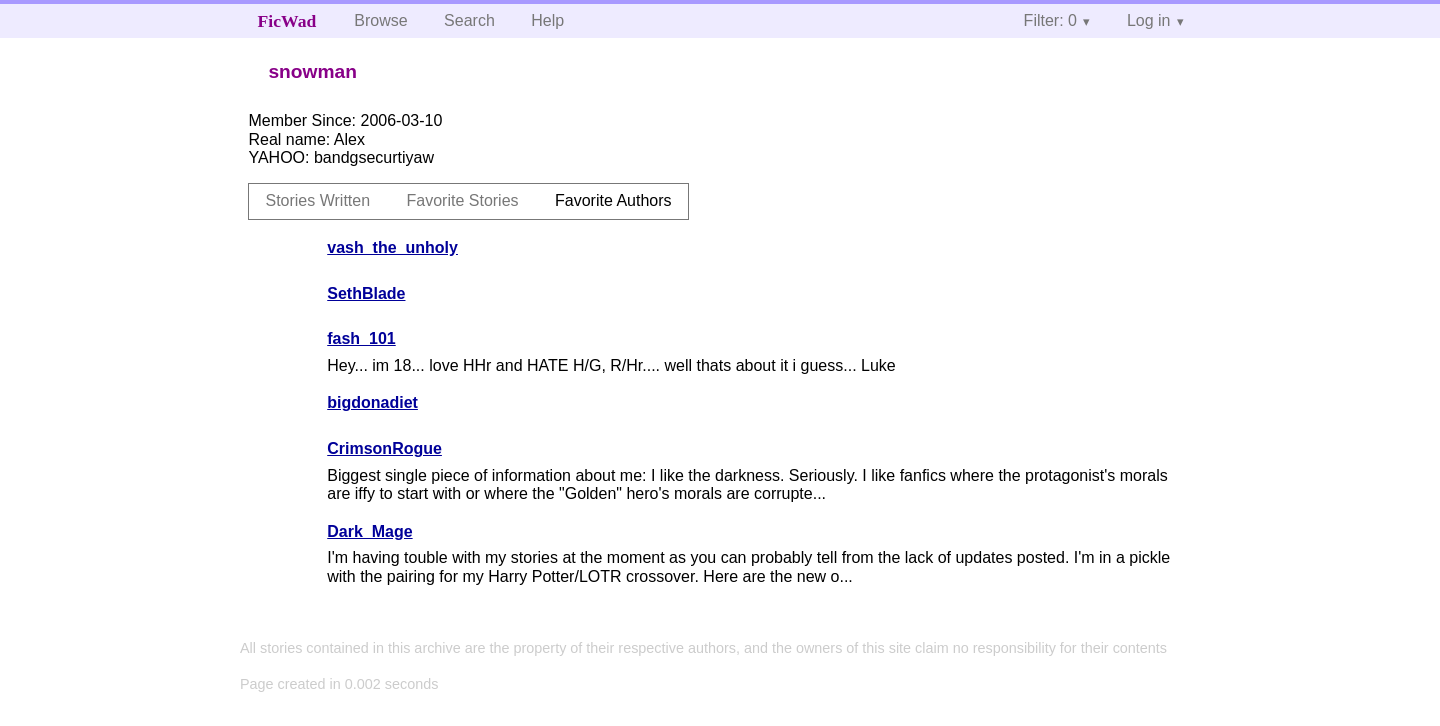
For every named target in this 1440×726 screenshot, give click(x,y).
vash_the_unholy (392, 247)
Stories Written (317, 200)
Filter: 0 (1050, 20)
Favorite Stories (463, 200)
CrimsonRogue (384, 448)
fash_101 (361, 338)
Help (547, 20)
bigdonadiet (372, 402)
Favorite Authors (613, 200)
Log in (1149, 20)
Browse (380, 20)
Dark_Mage (369, 531)
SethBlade (366, 293)
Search (469, 20)
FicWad (287, 21)
